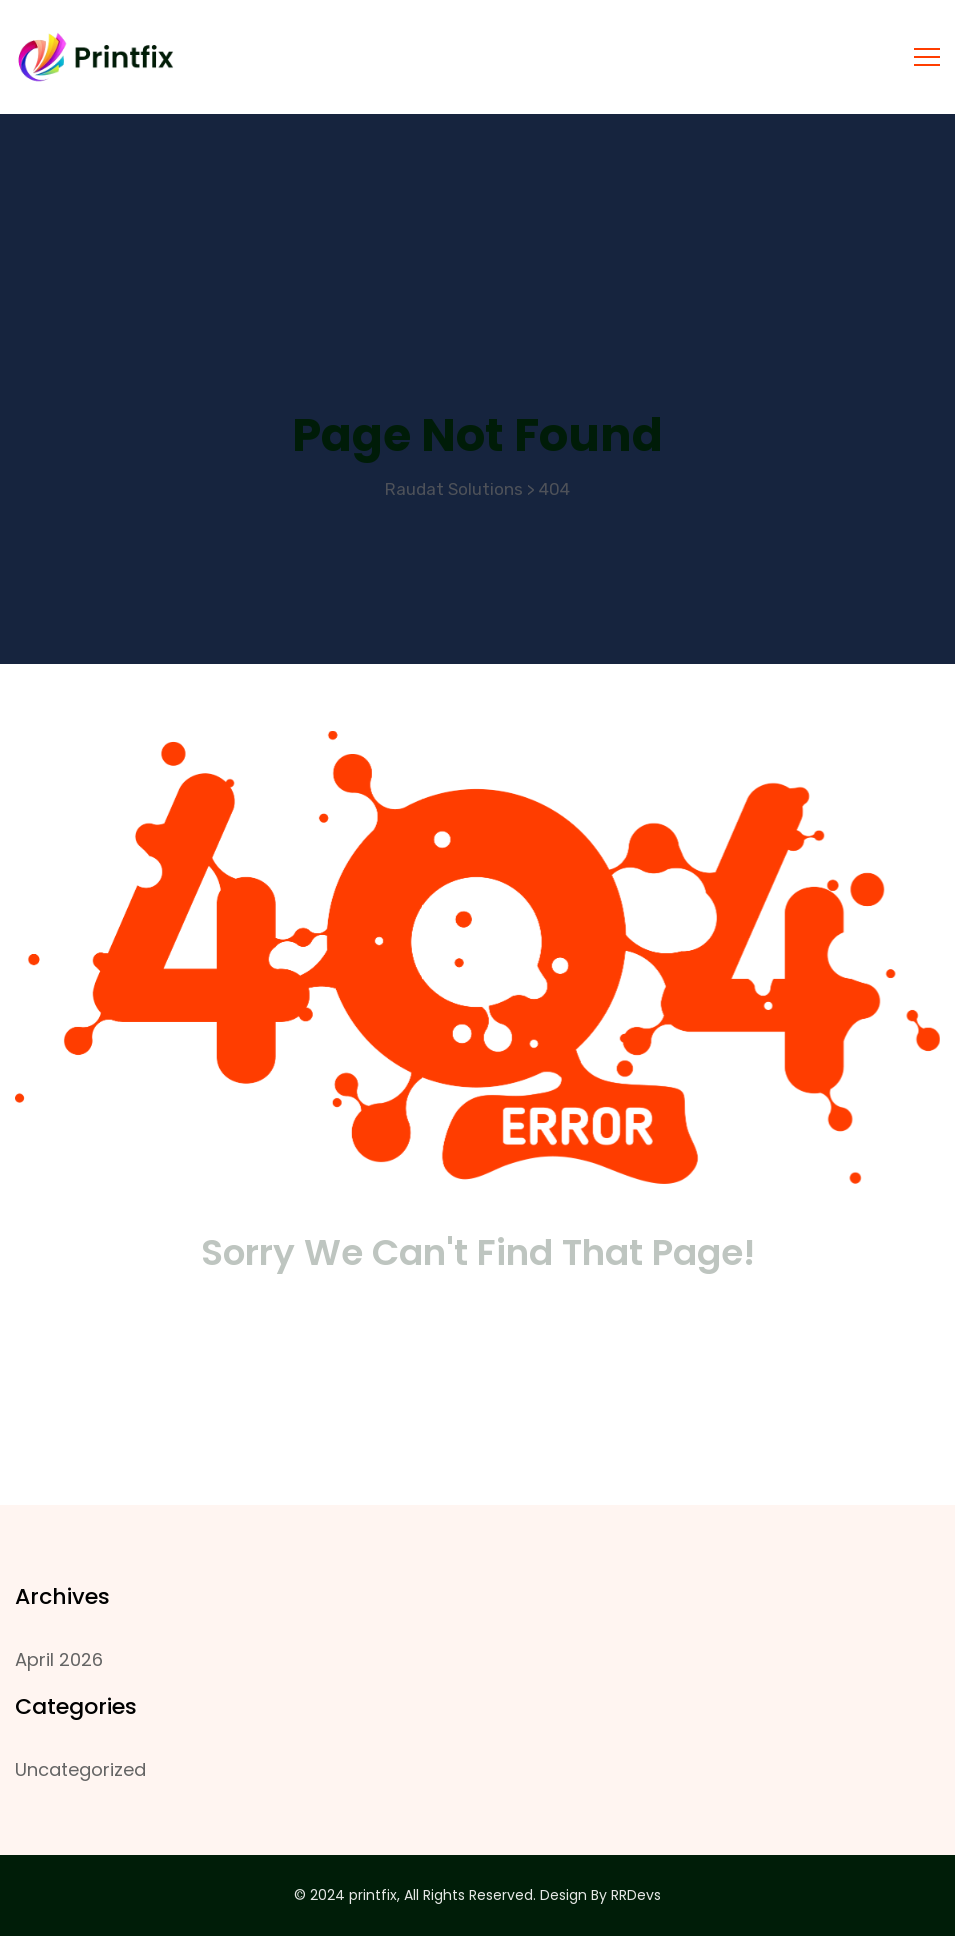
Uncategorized (80, 1769)
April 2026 (59, 1659)
